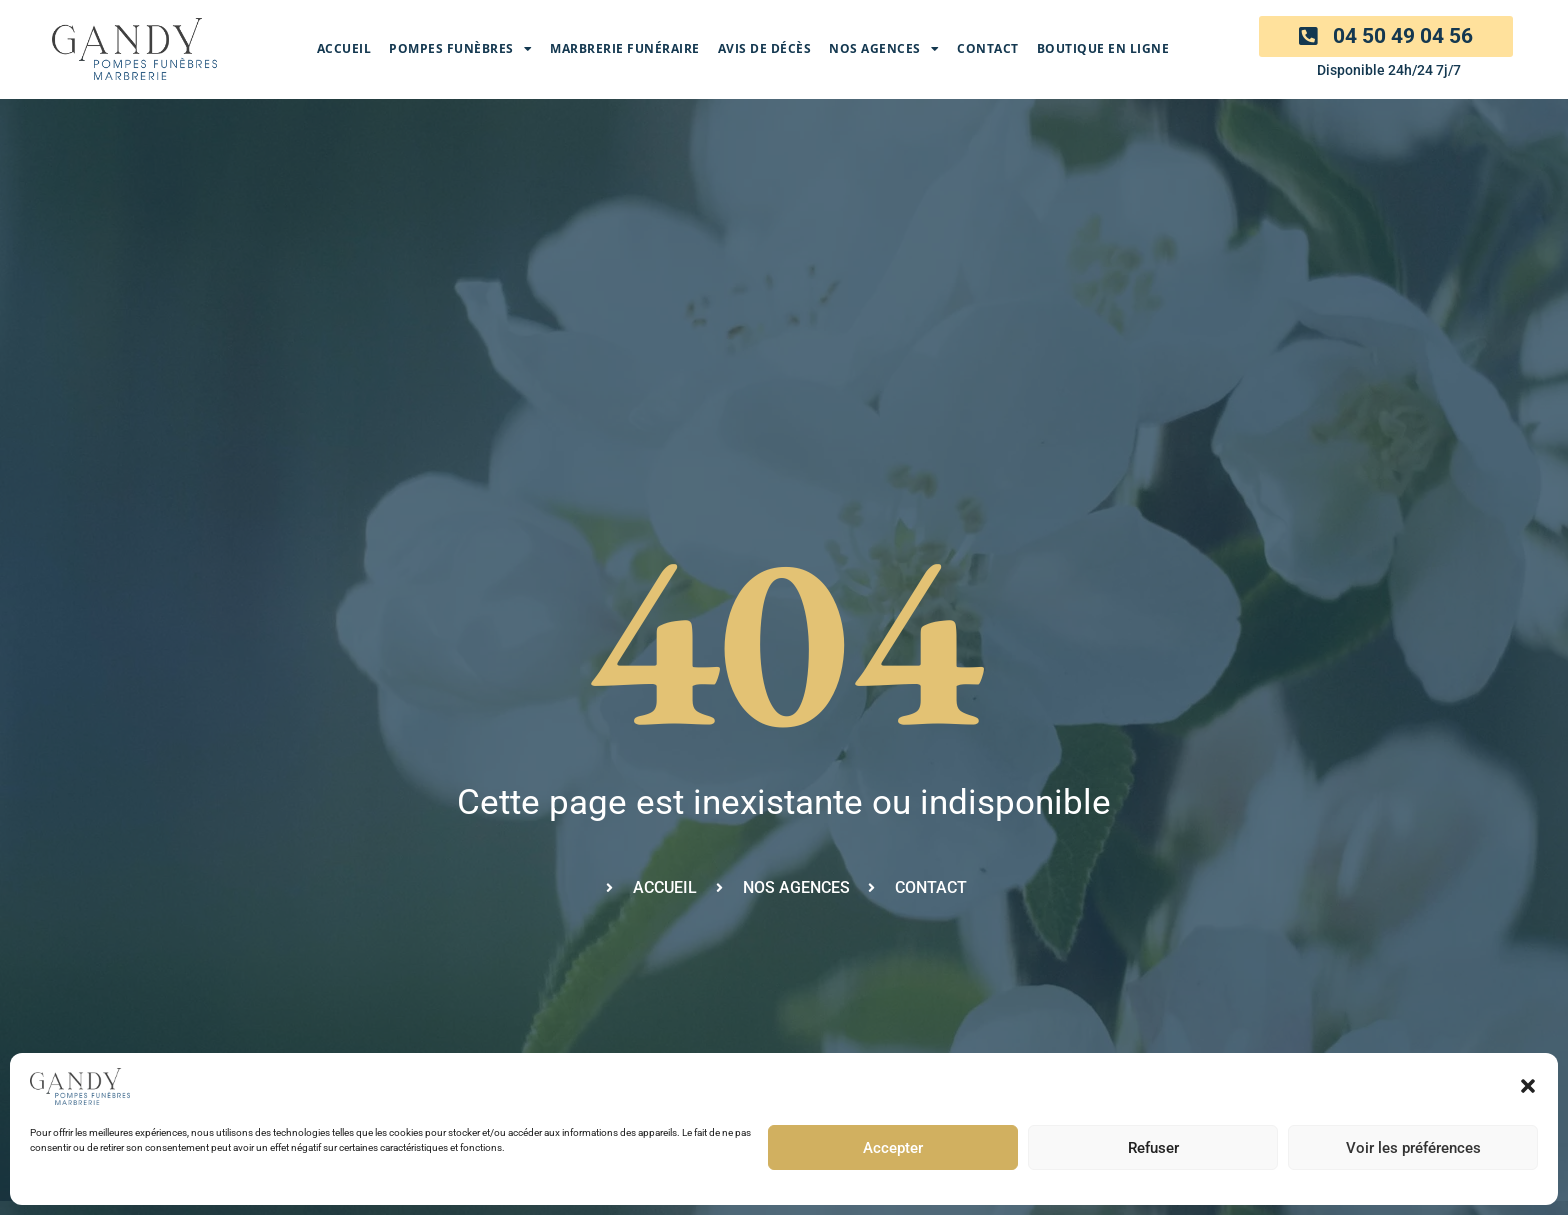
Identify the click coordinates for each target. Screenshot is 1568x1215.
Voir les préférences (1413, 1148)
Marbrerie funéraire (625, 48)
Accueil (344, 48)
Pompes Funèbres (460, 49)
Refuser (1153, 1148)
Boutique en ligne (1103, 48)
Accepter (893, 1148)
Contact (988, 48)
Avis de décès (765, 48)
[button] (1528, 1086)
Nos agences (884, 49)
